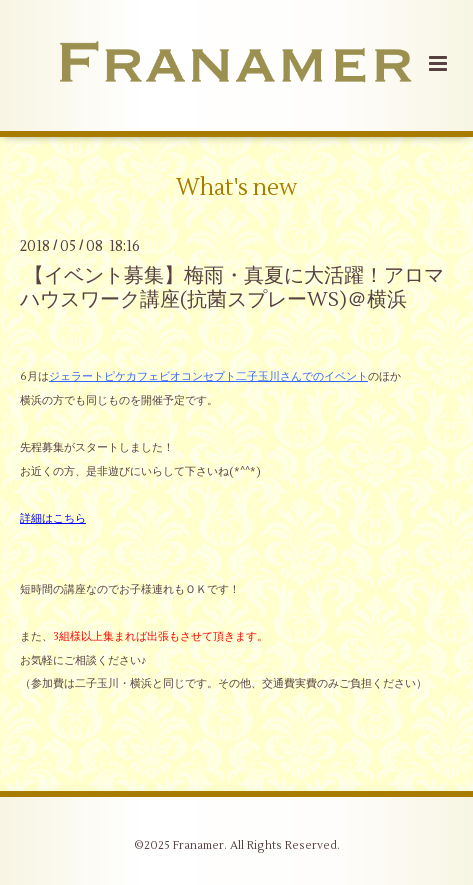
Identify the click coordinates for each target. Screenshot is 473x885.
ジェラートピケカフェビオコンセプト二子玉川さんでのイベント (208, 376)
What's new (236, 188)
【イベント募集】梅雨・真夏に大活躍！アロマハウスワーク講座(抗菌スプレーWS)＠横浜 (232, 287)
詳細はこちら (53, 518)
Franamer (198, 845)
